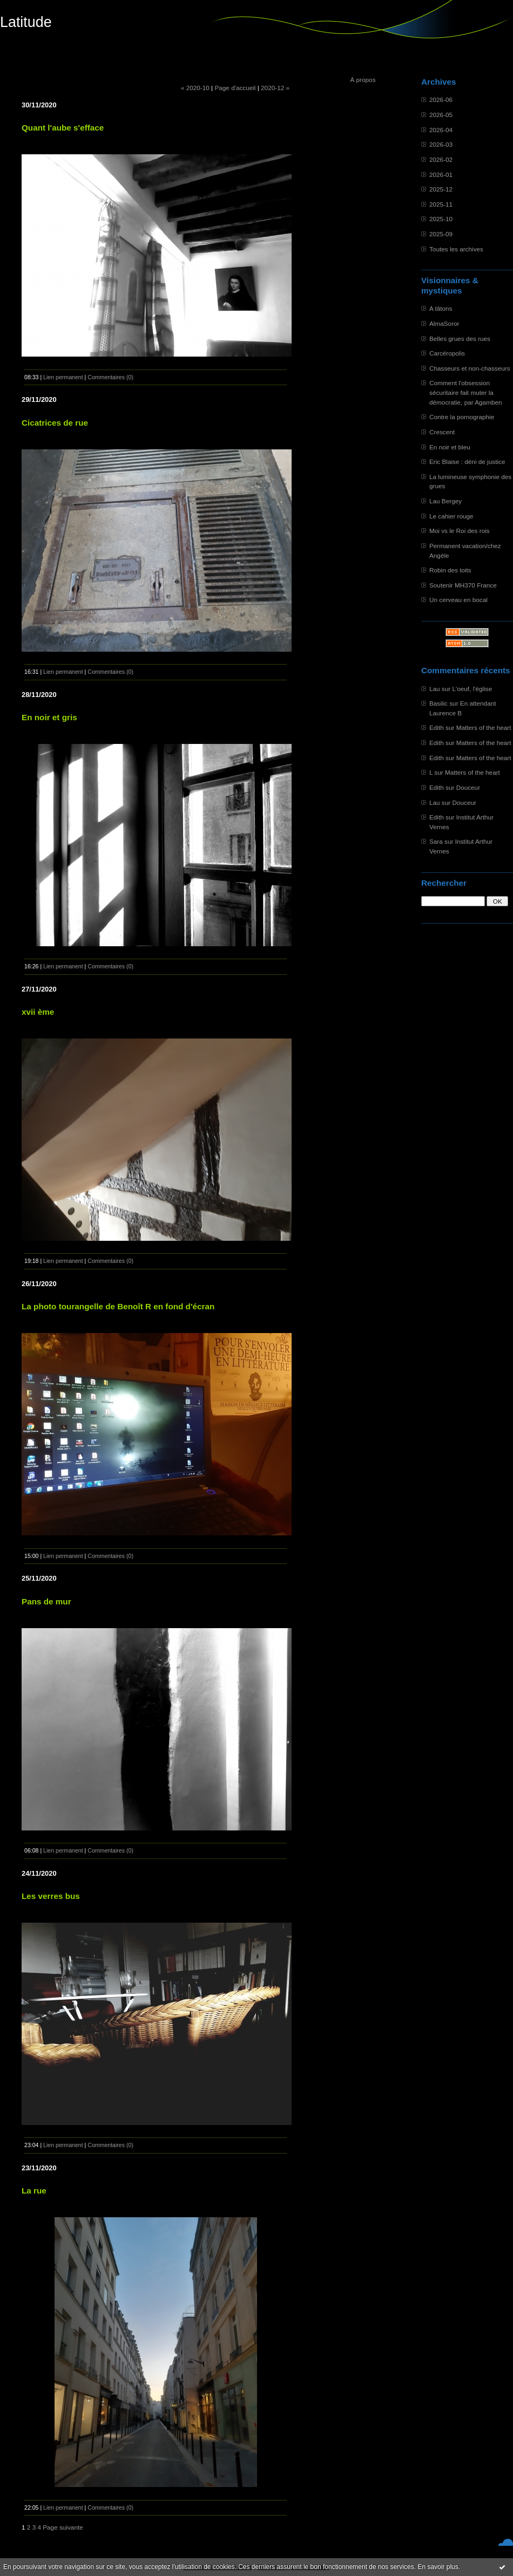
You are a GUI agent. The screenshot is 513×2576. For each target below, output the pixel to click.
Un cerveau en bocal (458, 599)
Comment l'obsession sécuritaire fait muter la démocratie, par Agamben (465, 392)
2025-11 (441, 204)
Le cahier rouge (451, 516)
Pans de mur (46, 1601)
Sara (436, 841)
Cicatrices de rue (55, 422)
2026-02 (441, 159)
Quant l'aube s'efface (63, 127)
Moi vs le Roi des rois (459, 530)
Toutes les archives (456, 248)
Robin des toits (450, 569)
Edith (436, 727)
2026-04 (441, 129)
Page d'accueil (234, 87)
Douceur (468, 787)
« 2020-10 (195, 87)
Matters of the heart (483, 727)
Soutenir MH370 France (463, 585)
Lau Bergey (445, 500)
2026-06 (441, 99)
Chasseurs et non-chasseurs (469, 368)
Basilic (438, 703)
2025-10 (441, 218)
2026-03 (441, 144)
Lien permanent (63, 377)
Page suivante (63, 2527)
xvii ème (38, 1011)
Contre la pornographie (461, 416)
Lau (434, 688)
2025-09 (441, 233)
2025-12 (441, 189)
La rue (34, 2190)
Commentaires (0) (110, 377)
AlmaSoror (444, 323)
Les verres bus (51, 1896)
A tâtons (440, 308)
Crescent (442, 431)
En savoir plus (437, 2567)
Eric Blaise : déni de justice (467, 461)
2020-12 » (275, 87)
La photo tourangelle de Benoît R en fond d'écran (118, 1306)
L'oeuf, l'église (472, 688)
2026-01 (441, 174)
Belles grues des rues (459, 338)
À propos (362, 79)
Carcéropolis (447, 353)
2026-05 (441, 114)
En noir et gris (49, 717)
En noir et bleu (449, 446)
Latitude (26, 22)
